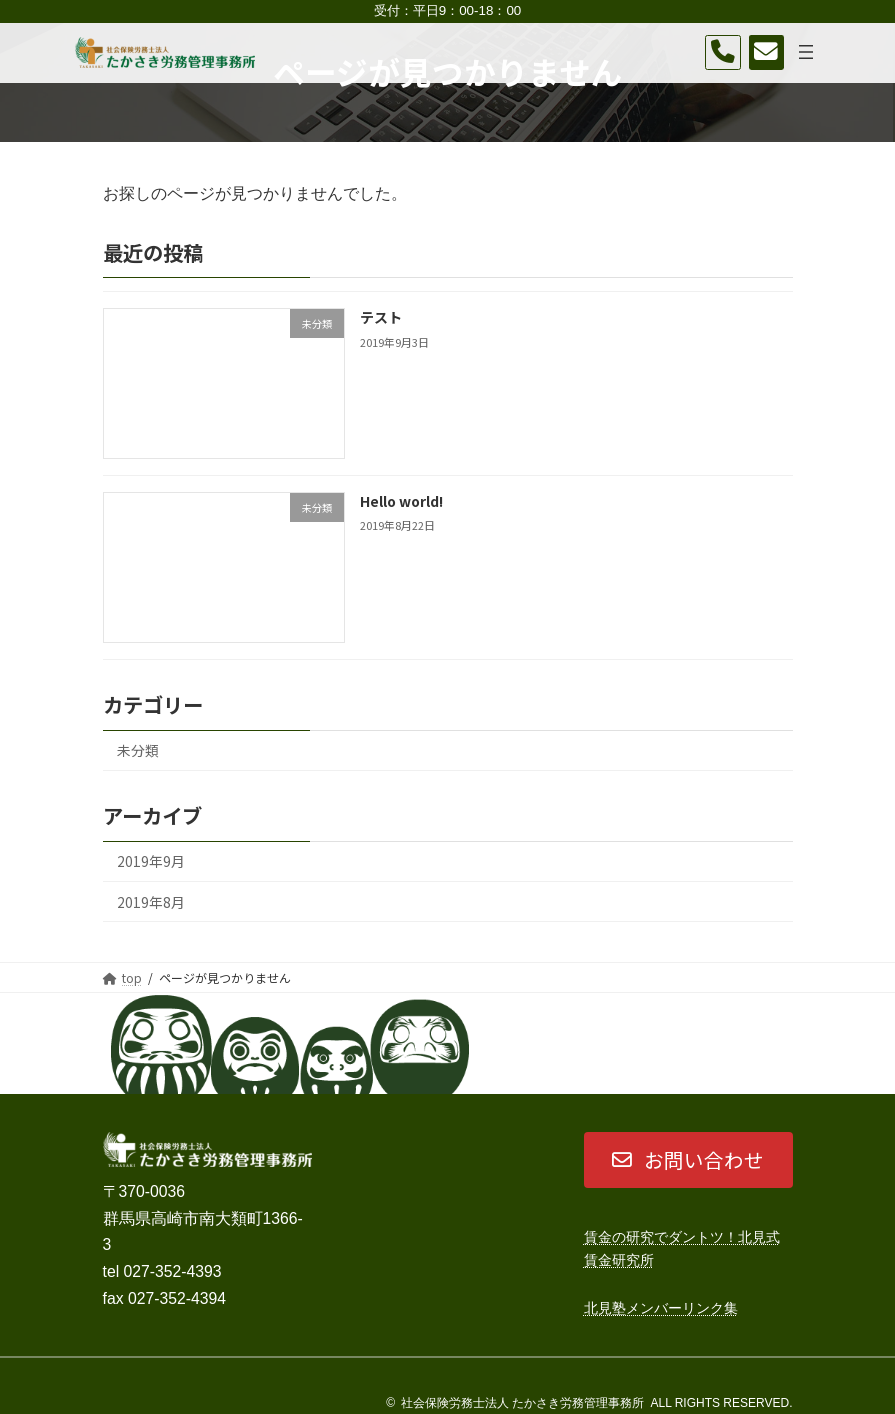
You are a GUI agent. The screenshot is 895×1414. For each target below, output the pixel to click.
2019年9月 (150, 862)
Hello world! (401, 501)
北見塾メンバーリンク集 (661, 1308)
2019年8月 (150, 902)
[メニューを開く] (806, 52)
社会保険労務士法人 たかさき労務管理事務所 (522, 1403)
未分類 (137, 751)
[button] (688, 1160)
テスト (381, 317)
